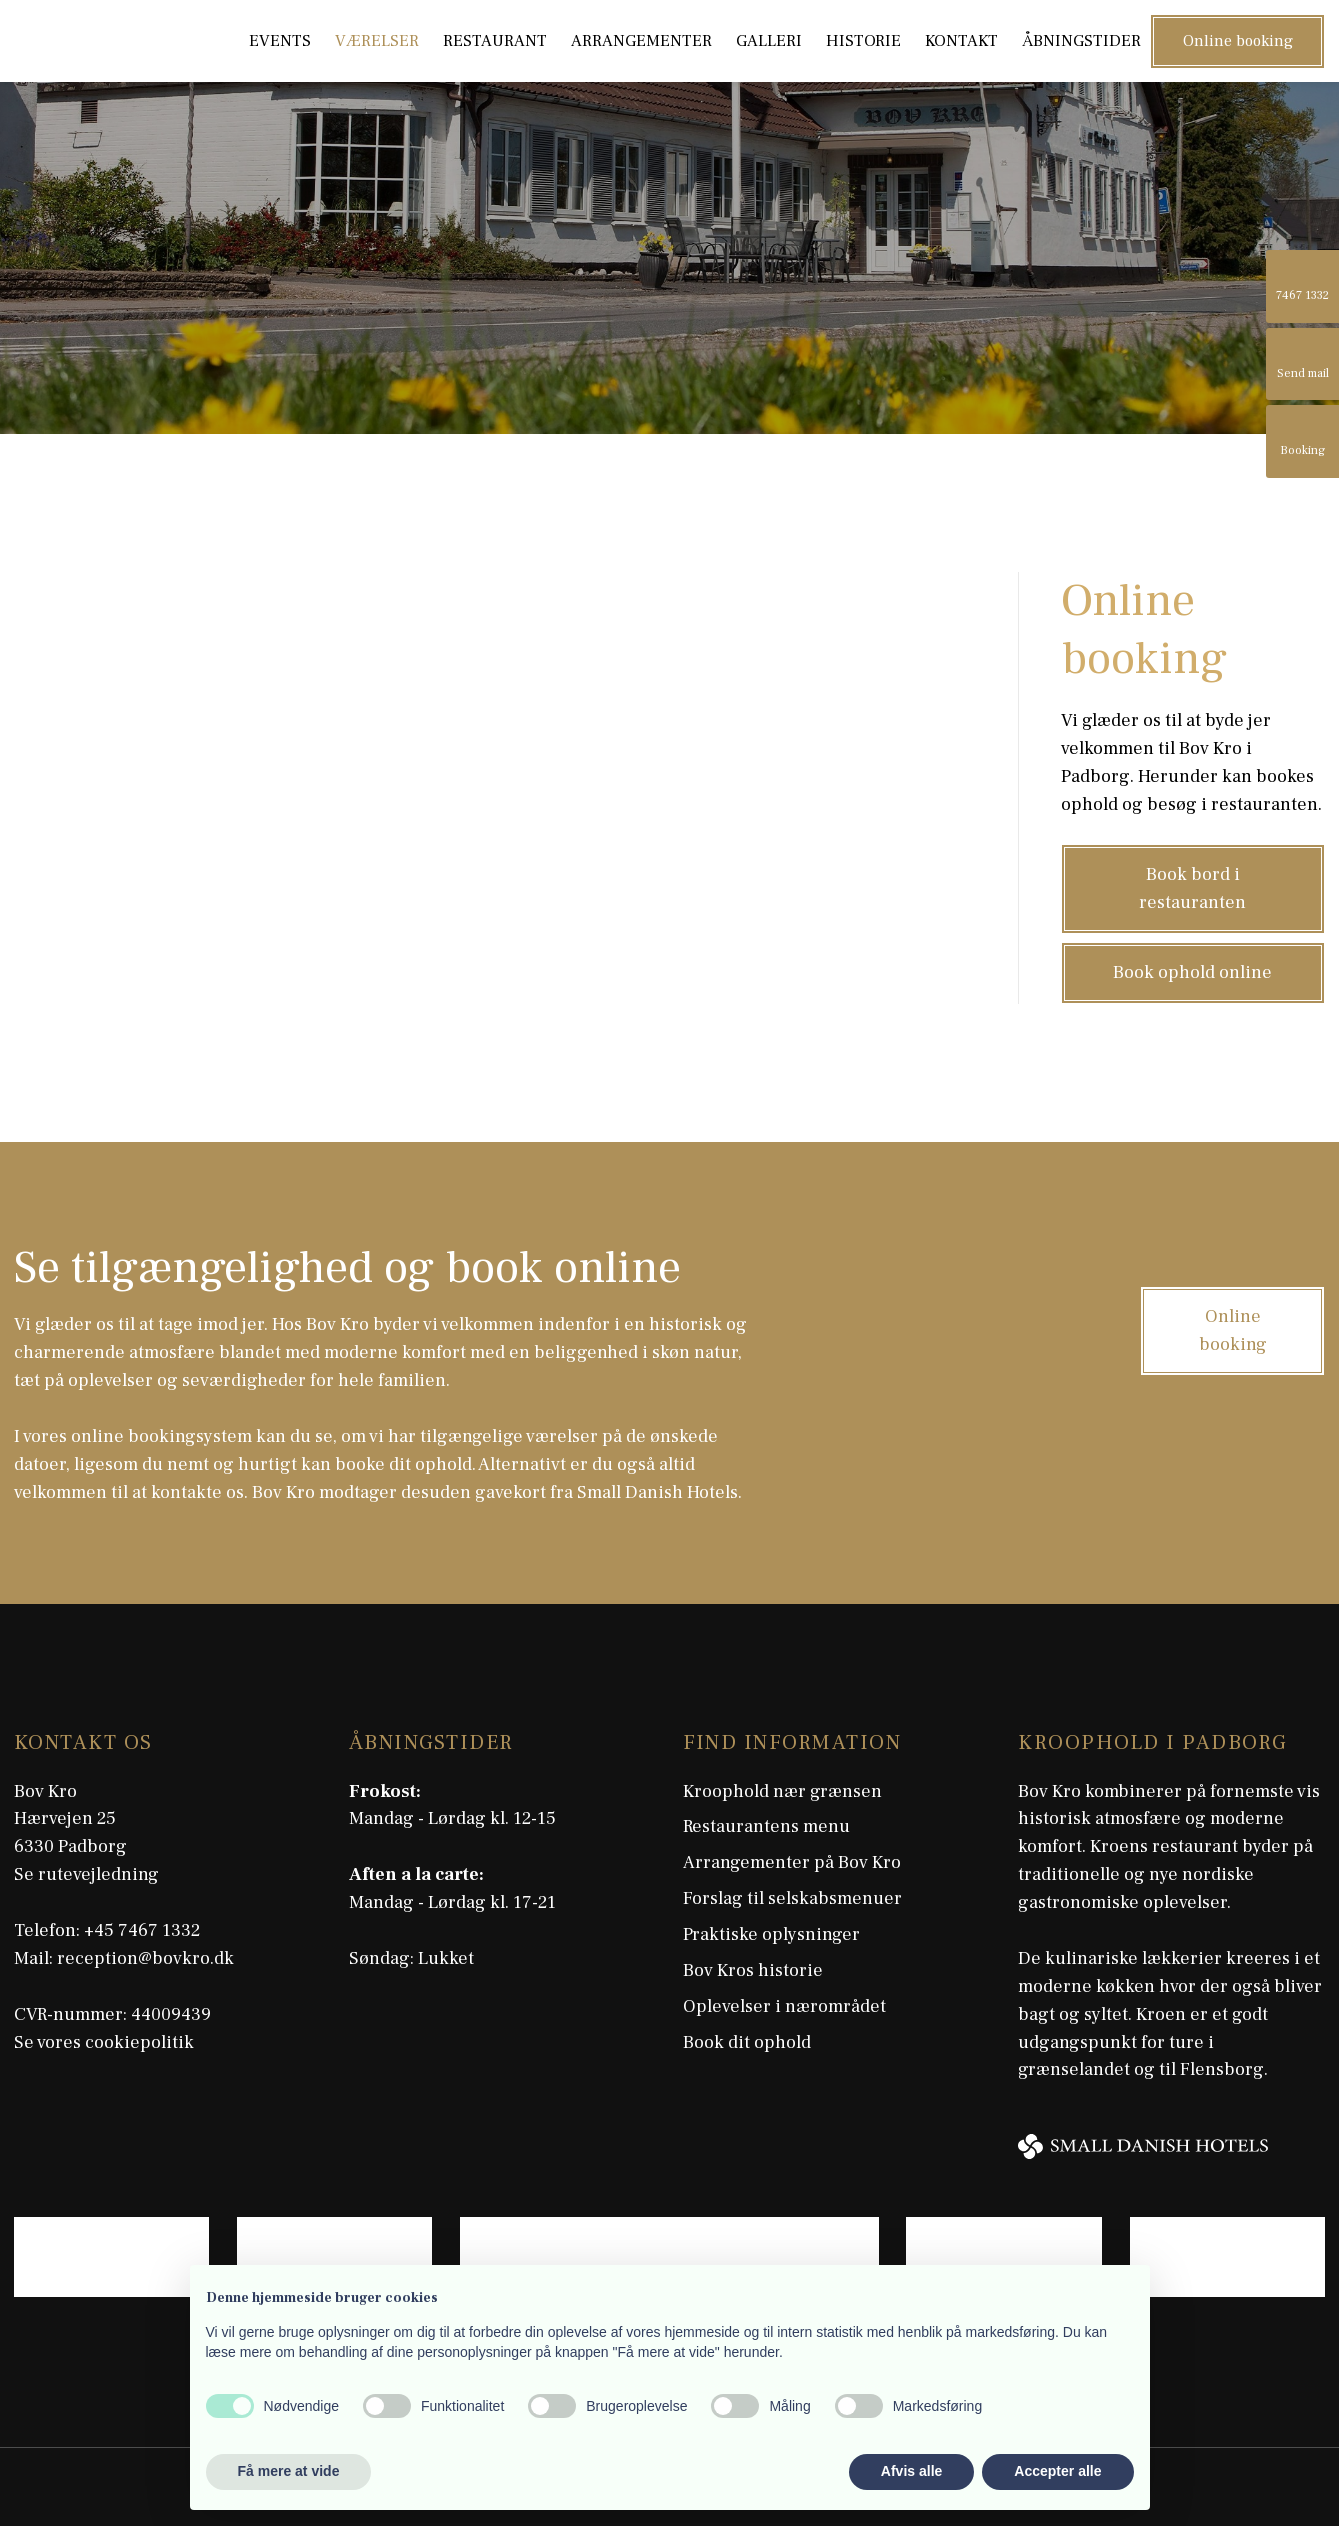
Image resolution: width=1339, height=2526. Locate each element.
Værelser (377, 41)
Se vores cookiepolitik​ (104, 2042)
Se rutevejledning (86, 1874)
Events (280, 41)
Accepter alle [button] (1057, 2471)
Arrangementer (641, 41)
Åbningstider (1081, 41)
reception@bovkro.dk (145, 1958)
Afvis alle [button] (911, 2471)
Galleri (769, 41)
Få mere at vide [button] (289, 2471)
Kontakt (961, 41)
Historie (863, 41)
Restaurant (495, 41)
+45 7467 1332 (142, 1930)
